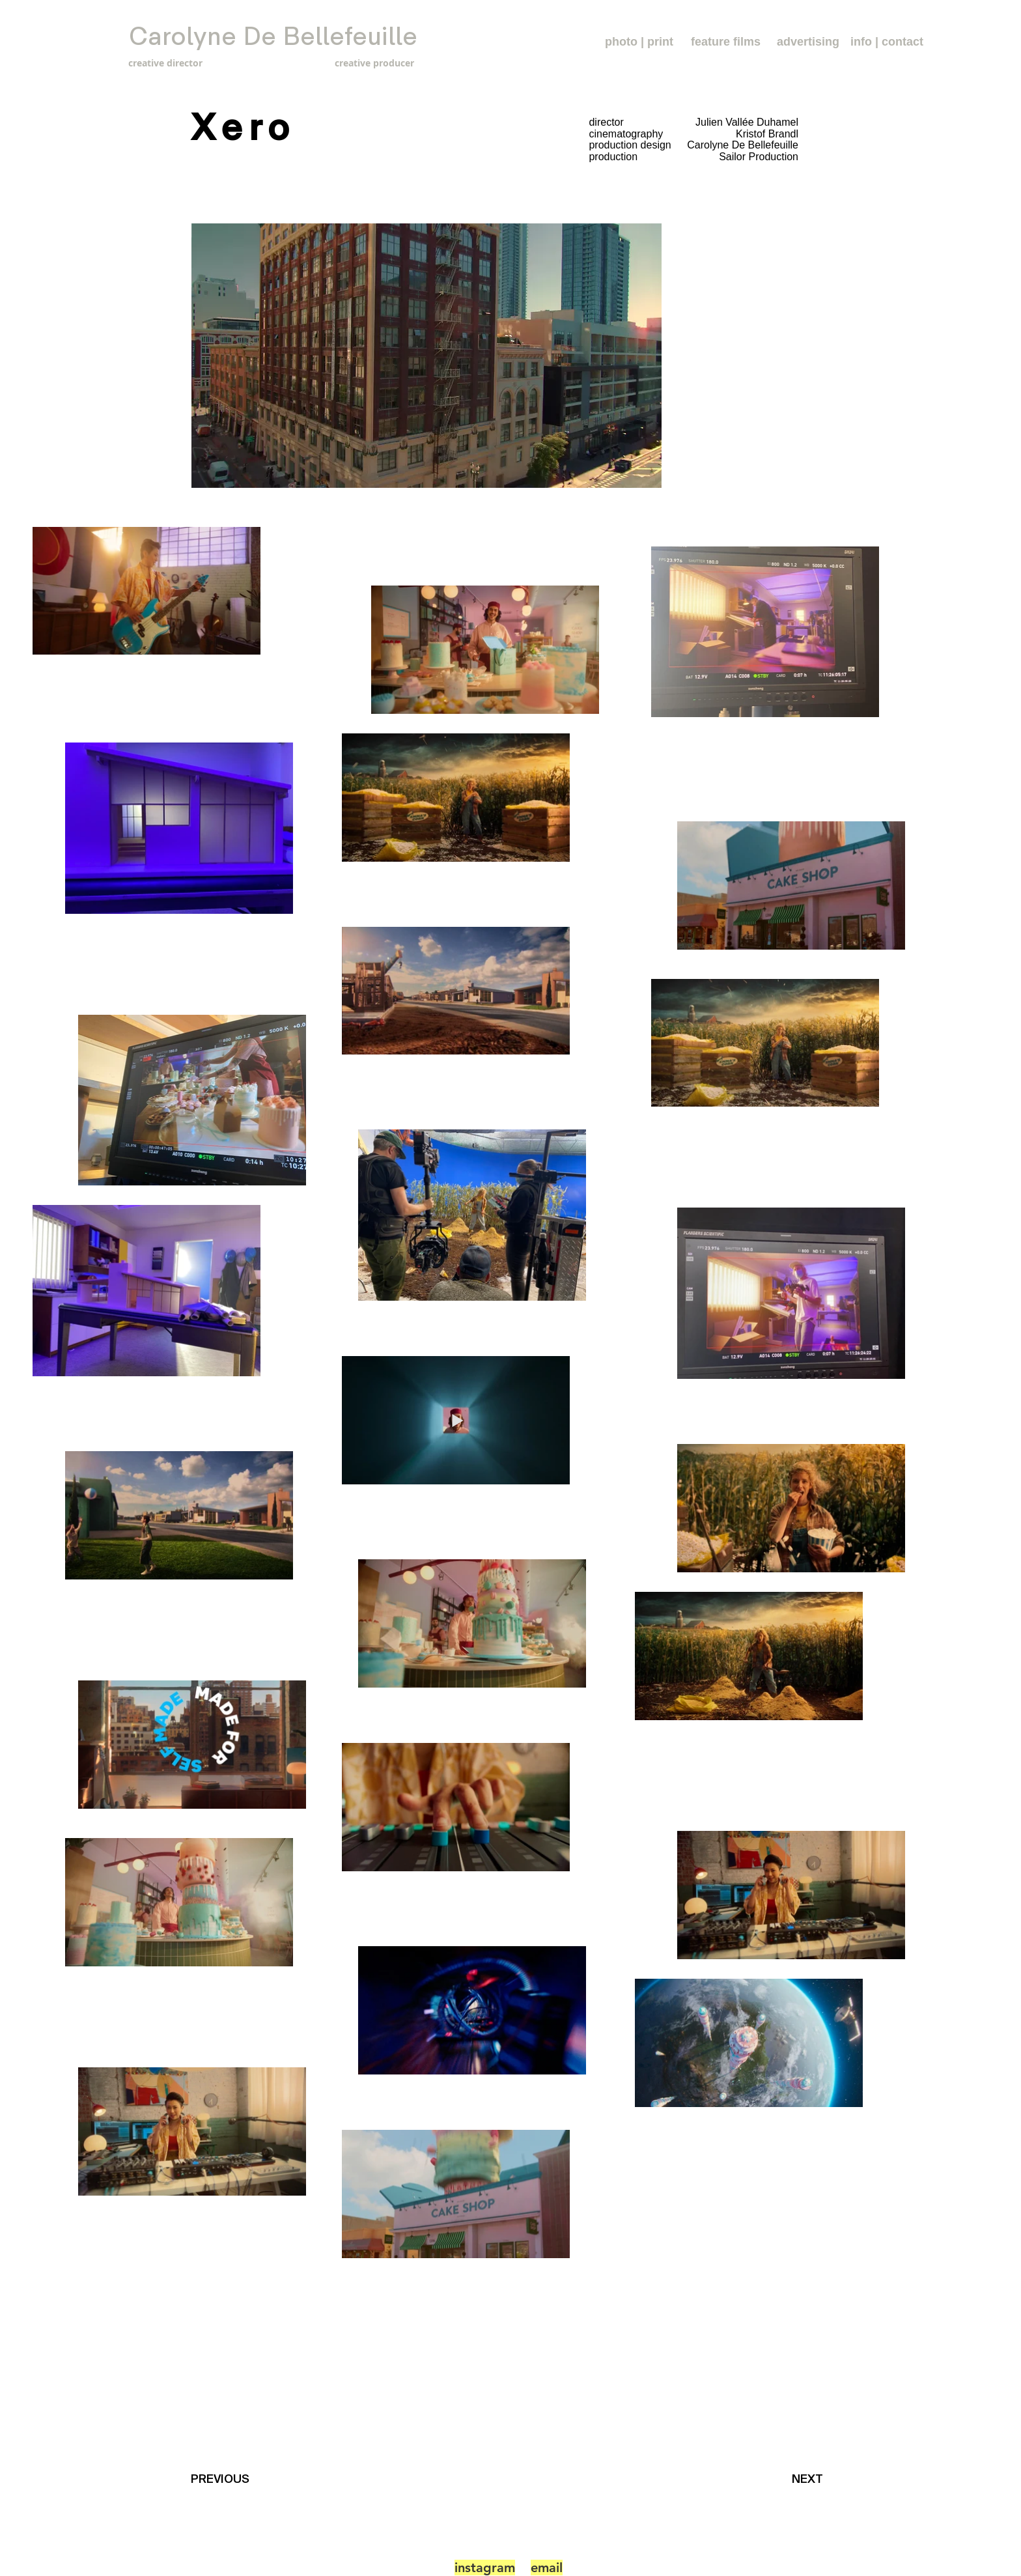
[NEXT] (811, 2479)
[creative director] (188, 62)
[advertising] (808, 42)
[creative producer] (347, 62)
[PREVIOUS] (224, 2479)
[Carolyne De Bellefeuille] (273, 37)
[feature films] (726, 42)
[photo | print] (639, 42)
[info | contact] (886, 42)
